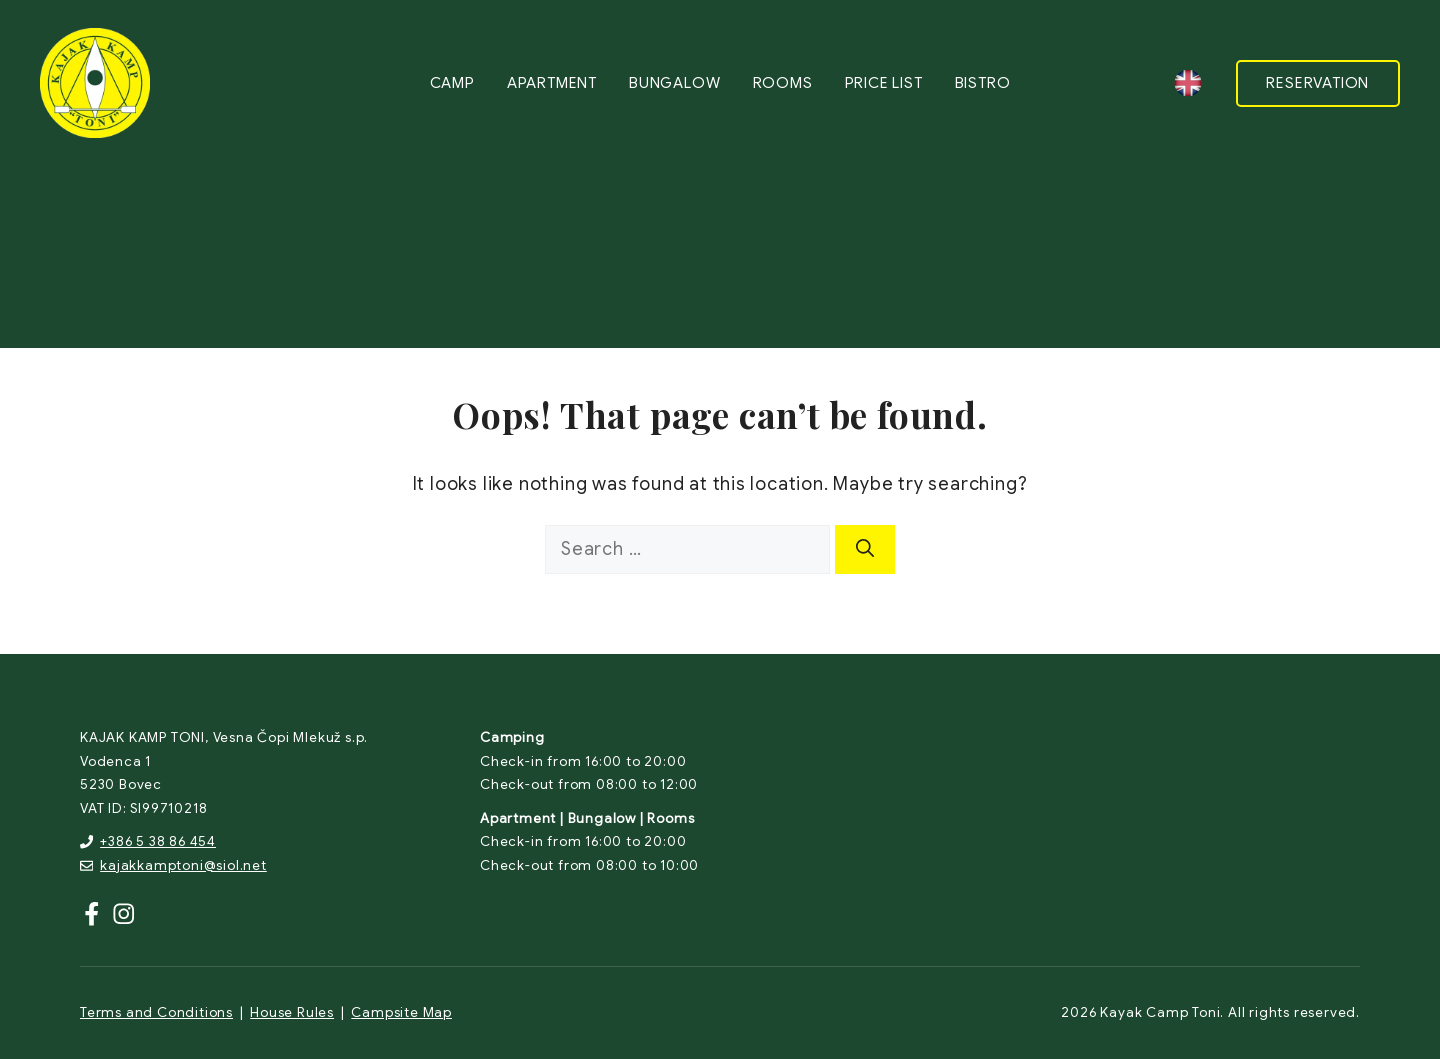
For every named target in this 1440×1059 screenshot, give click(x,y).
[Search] (865, 549)
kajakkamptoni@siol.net (183, 865)
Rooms (783, 83)
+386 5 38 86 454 (158, 841)
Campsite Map (401, 1012)
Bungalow (674, 83)
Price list (884, 83)
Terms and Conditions (156, 1012)
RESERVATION (1317, 83)
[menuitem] (1188, 83)
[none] (1188, 83)
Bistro (983, 83)
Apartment (552, 83)
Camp (452, 83)
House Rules (292, 1012)
